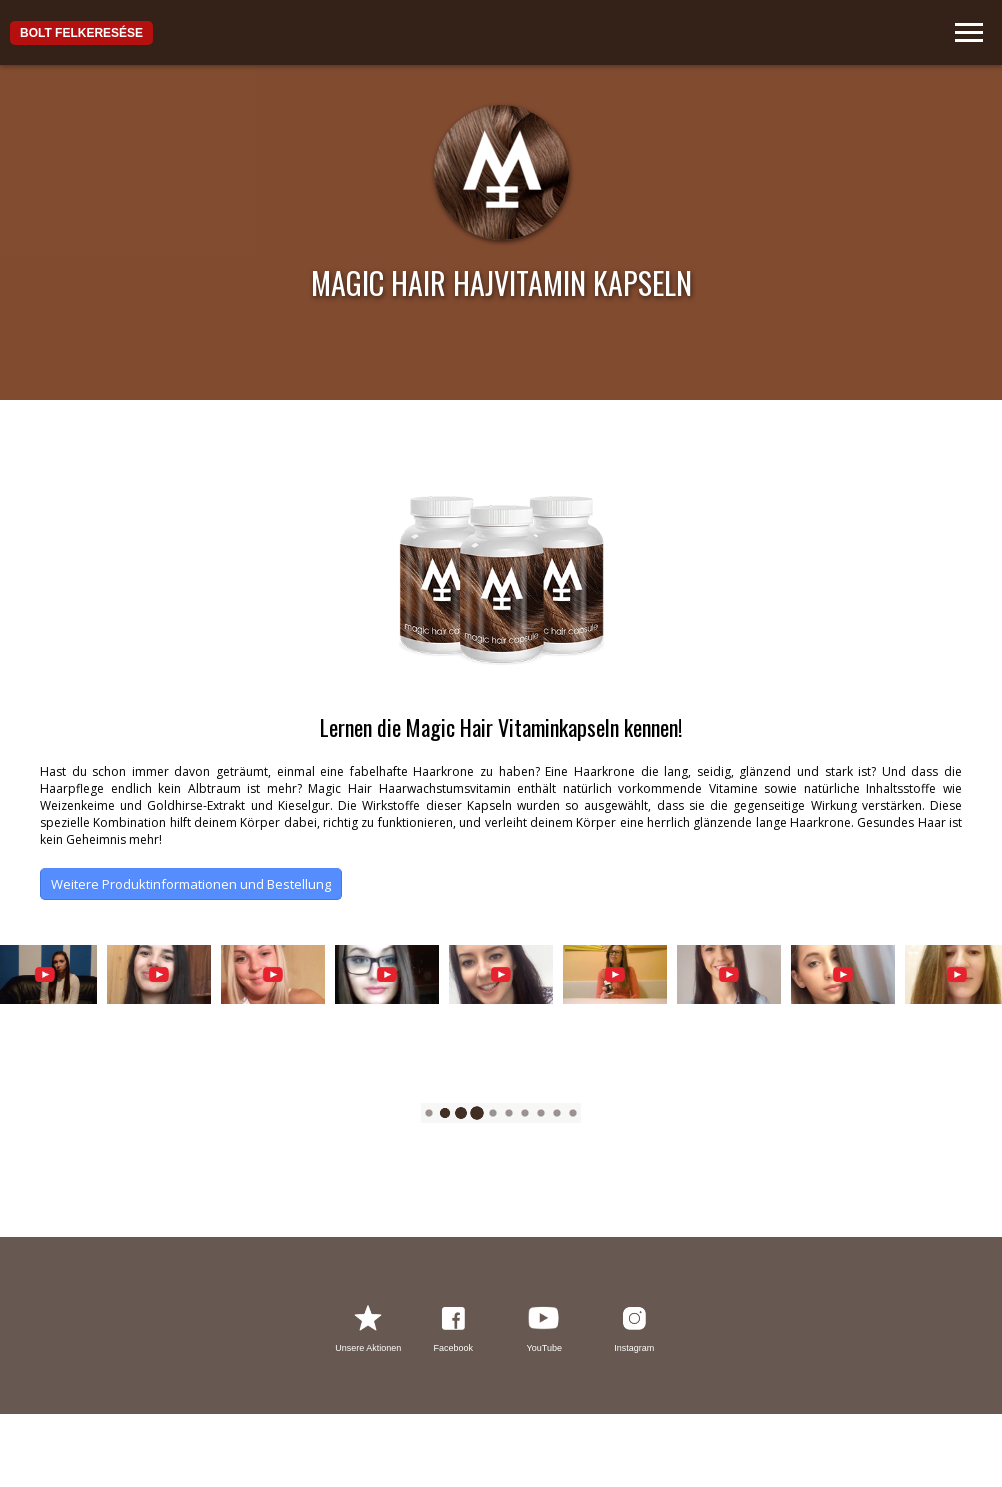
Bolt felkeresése (81, 33)
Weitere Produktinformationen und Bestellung (191, 884)
